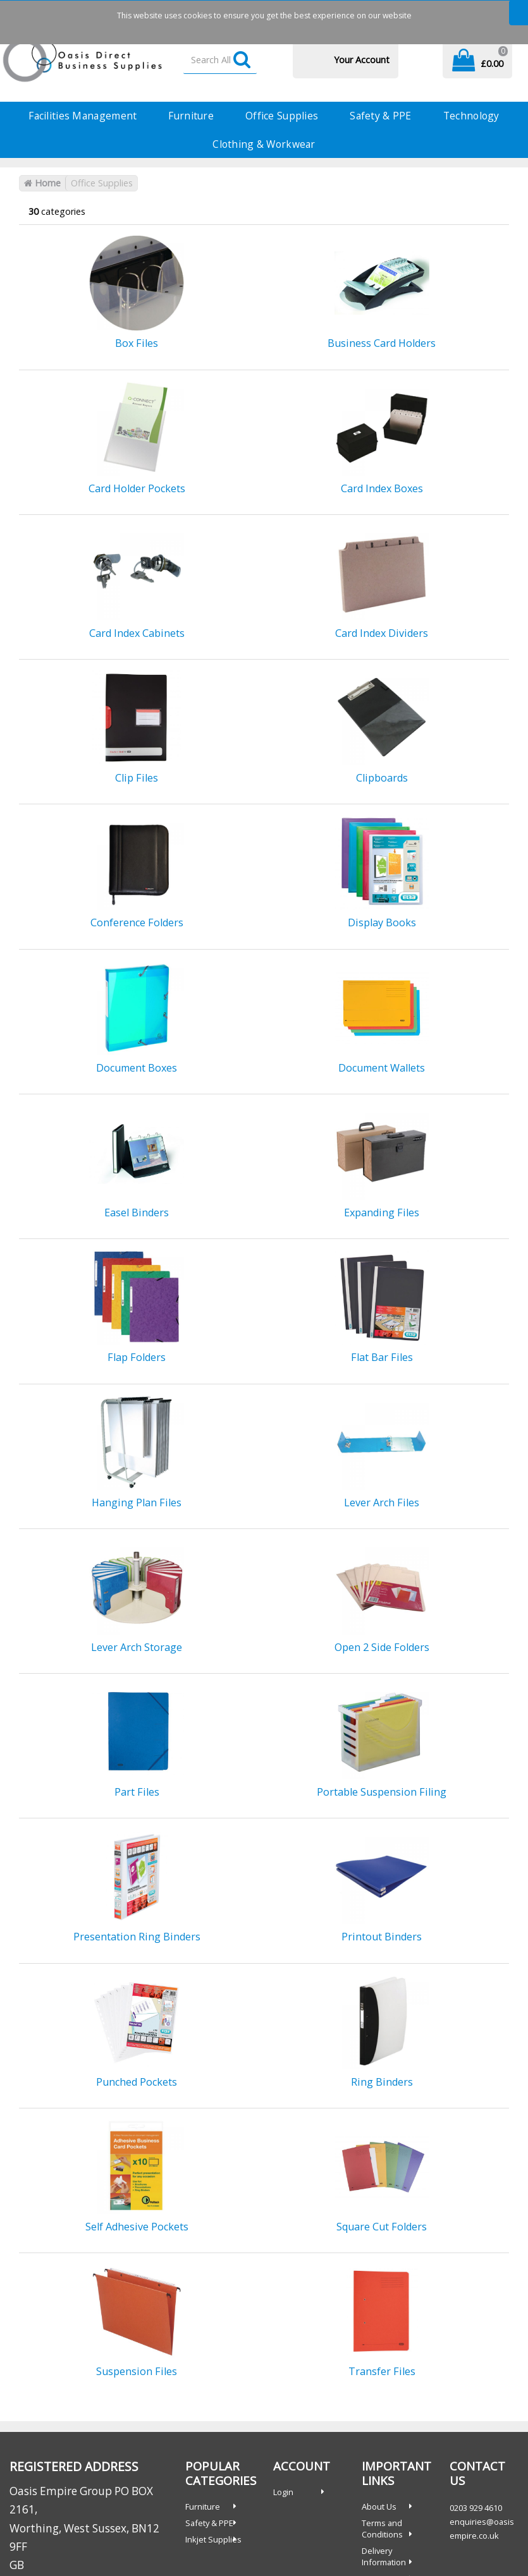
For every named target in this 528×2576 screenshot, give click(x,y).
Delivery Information (384, 2556)
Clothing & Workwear (263, 144)
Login (283, 2492)
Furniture (191, 116)
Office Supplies (281, 116)
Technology (471, 116)
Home (42, 183)
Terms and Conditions (382, 2528)
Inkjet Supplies (213, 2539)
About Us (379, 2506)
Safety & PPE (380, 116)
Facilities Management (82, 116)
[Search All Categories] (220, 60)
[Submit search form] (242, 60)
